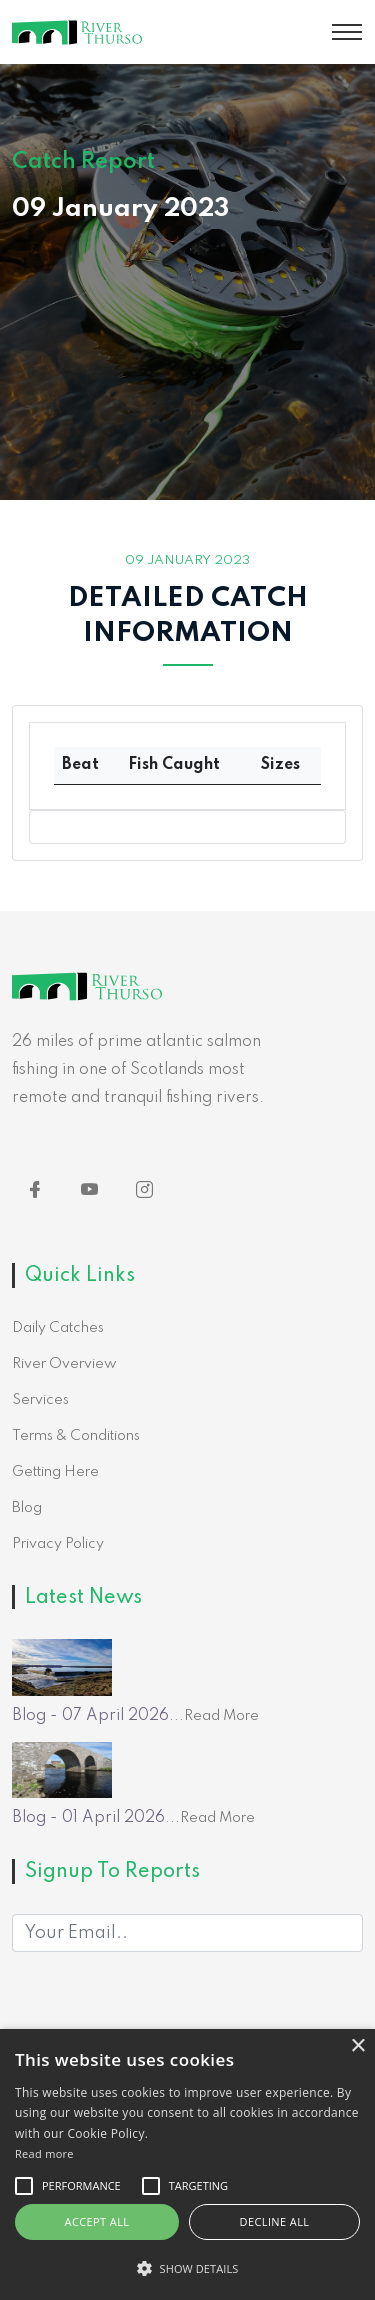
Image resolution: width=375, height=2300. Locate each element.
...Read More (214, 1716)
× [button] (357, 2046)
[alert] (187, 2164)
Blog (27, 1508)
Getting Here (55, 1472)
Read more (44, 2153)
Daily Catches (58, 1328)
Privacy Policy (58, 1544)
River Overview (64, 1364)
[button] (187, 2268)
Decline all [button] (275, 2221)
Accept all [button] (97, 2221)
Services (40, 1400)
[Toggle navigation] (347, 32)
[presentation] (164, 2022)
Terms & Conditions (76, 1436)
